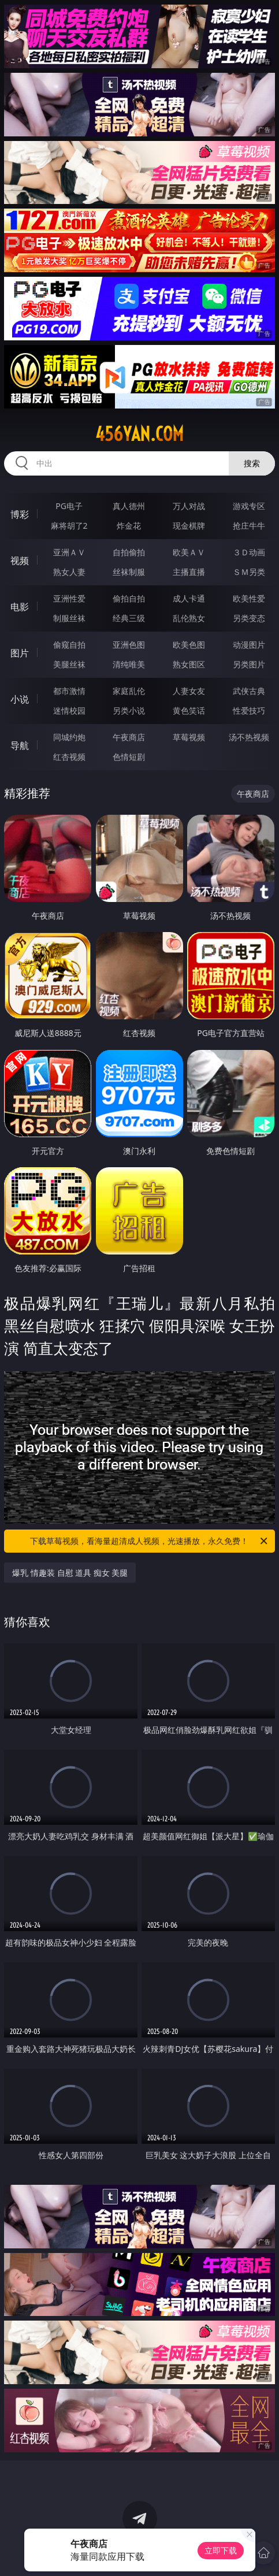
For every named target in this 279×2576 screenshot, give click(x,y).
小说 (19, 699)
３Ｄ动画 (249, 552)
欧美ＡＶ (189, 552)
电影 (19, 606)
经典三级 (129, 618)
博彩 (19, 514)
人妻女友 (189, 690)
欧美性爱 (249, 598)
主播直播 (189, 571)
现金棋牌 (189, 525)
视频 (19, 560)
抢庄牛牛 (249, 525)
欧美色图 (189, 644)
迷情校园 (69, 710)
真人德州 (129, 505)
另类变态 (249, 618)
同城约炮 (69, 737)
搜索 (252, 463)
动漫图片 (249, 644)
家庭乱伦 (129, 690)
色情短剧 (129, 756)
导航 (19, 745)
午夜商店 (129, 737)
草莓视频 (189, 737)
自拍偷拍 (129, 552)
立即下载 (220, 2550)
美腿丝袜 (69, 664)
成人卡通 (189, 598)
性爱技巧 (249, 710)
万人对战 (189, 505)
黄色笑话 (189, 710)
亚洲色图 (129, 644)
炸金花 (129, 525)
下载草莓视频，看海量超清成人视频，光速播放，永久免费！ (149, 1541)
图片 (19, 653)
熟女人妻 (69, 571)
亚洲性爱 (69, 598)
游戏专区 (249, 505)
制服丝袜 (69, 618)
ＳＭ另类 (249, 571)
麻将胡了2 (69, 525)
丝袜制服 (129, 571)
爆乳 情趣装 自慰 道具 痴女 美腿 (70, 1572)
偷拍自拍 (129, 598)
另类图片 (249, 664)
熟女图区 (189, 664)
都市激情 (69, 690)
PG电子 (69, 505)
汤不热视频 (249, 737)
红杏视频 (69, 756)
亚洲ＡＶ (69, 552)
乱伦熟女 (189, 618)
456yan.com (139, 434)
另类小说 (129, 710)
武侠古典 (249, 690)
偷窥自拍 (69, 644)
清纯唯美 (129, 664)
